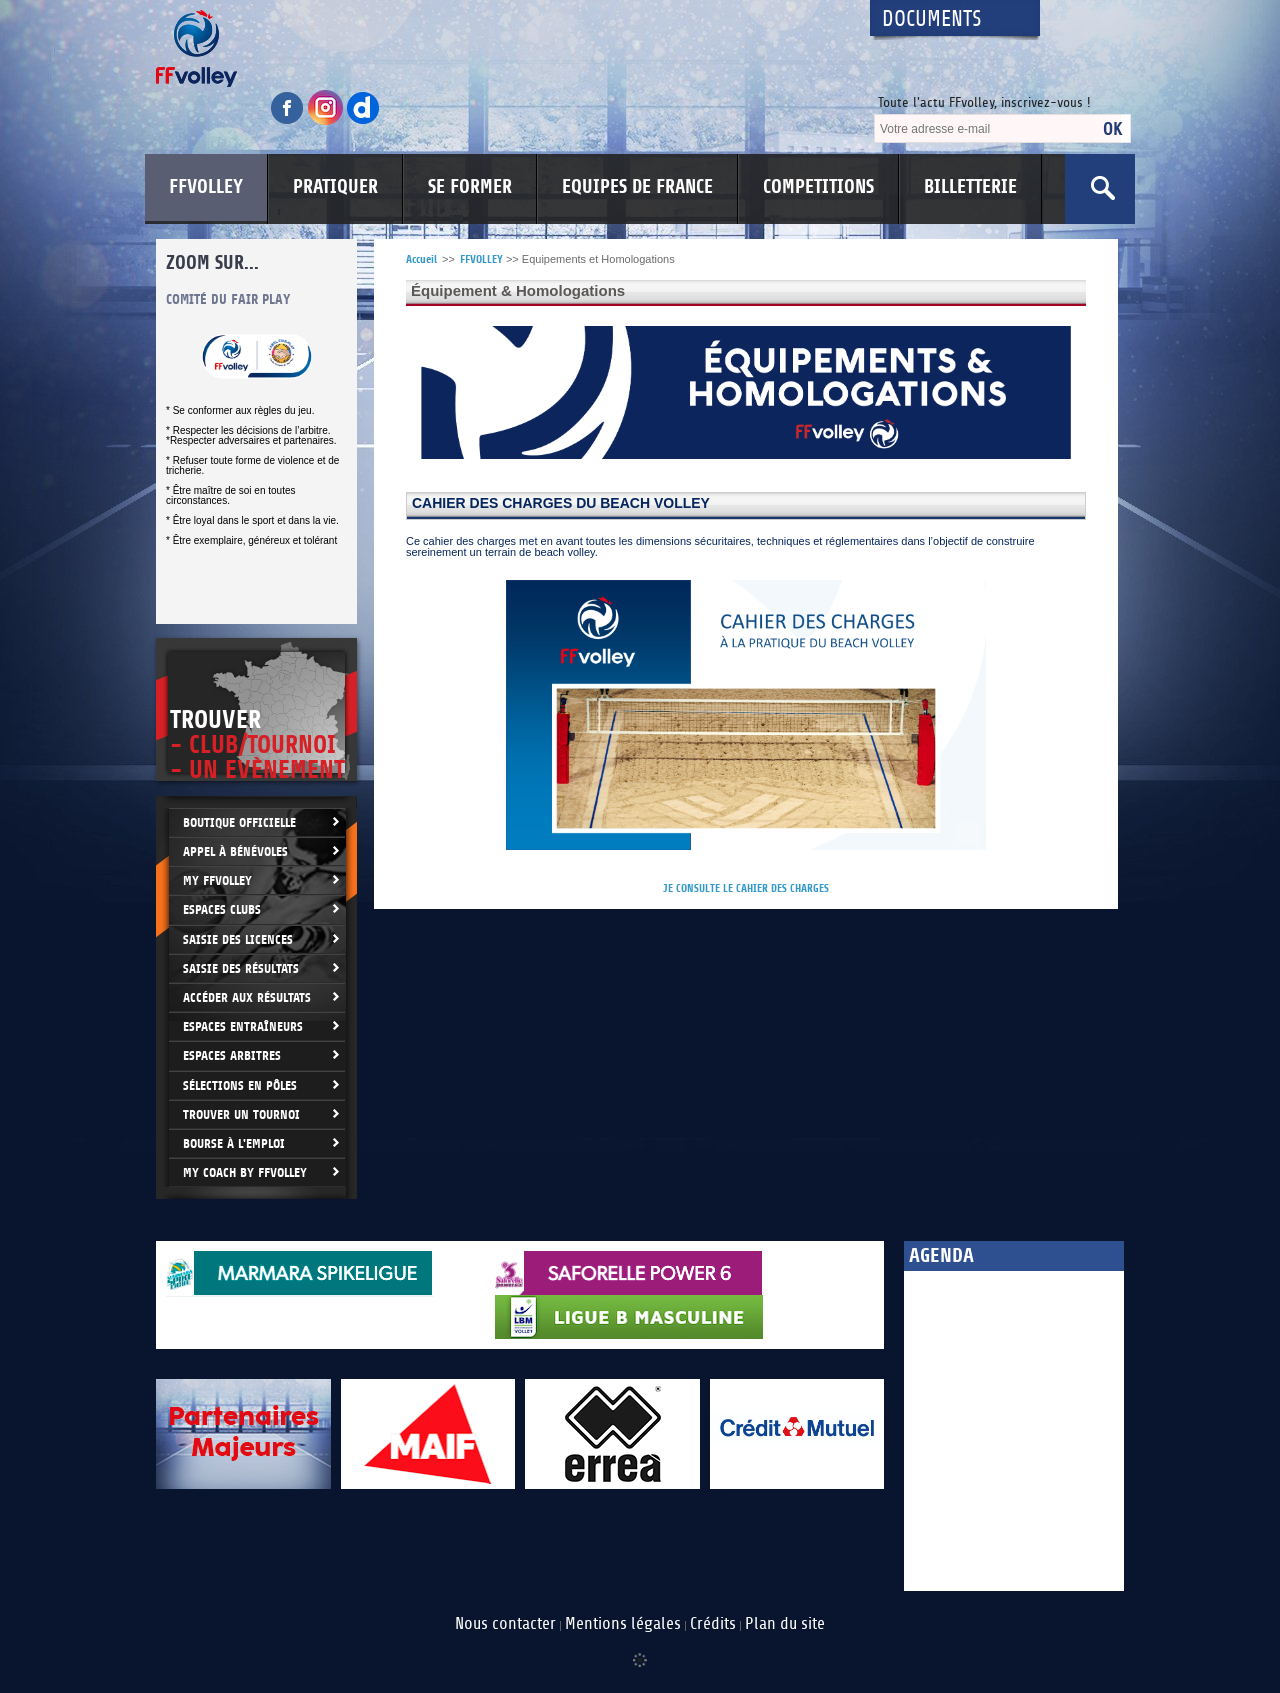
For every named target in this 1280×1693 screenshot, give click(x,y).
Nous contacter (505, 1624)
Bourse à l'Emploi (234, 1143)
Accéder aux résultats (247, 997)
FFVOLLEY (206, 187)
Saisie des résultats (241, 968)
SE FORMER (470, 187)
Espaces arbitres (232, 1055)
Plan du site (785, 1624)
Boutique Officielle (239, 822)
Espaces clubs (222, 909)
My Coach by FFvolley (245, 1172)
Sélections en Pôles (240, 1085)
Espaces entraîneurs (243, 1026)
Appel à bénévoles (235, 851)
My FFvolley (217, 880)
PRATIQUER (335, 187)
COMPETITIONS (818, 187)
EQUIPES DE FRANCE (637, 187)
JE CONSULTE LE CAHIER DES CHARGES (746, 888)
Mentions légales (623, 1624)
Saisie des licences (238, 939)
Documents (932, 19)
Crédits (713, 1624)
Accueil (421, 259)
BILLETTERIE (970, 187)
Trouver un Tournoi (241, 1114)
